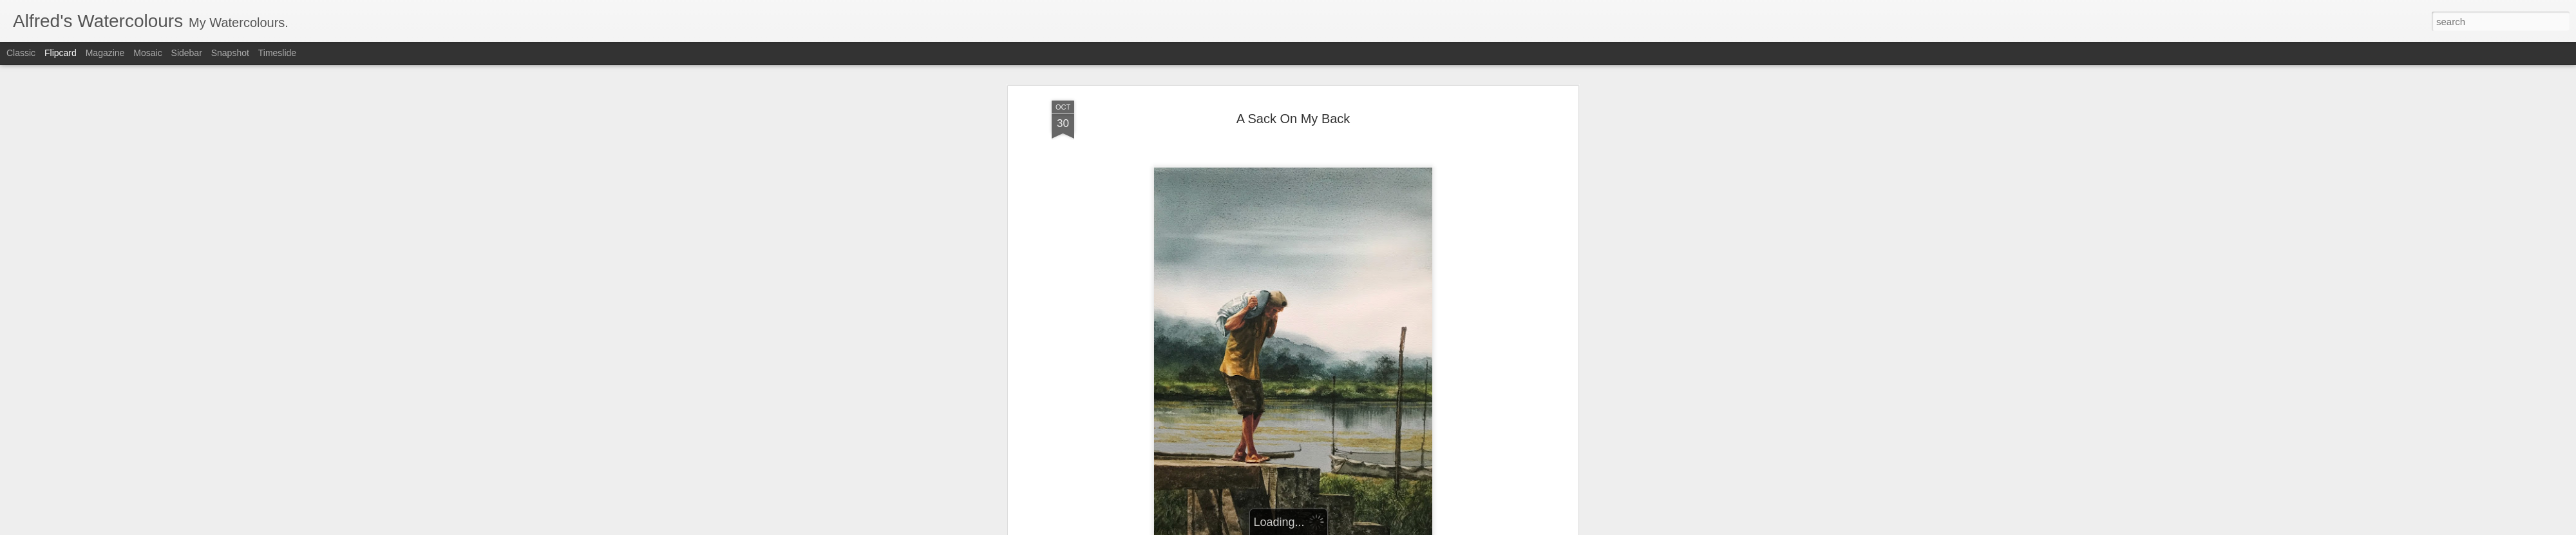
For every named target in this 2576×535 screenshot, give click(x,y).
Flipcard (60, 53)
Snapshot (230, 53)
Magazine (105, 53)
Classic (20, 53)
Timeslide (277, 53)
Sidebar (186, 53)
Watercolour (1373, 400)
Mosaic (147, 53)
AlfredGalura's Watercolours (1353, 383)
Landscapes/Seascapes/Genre (1281, 400)
